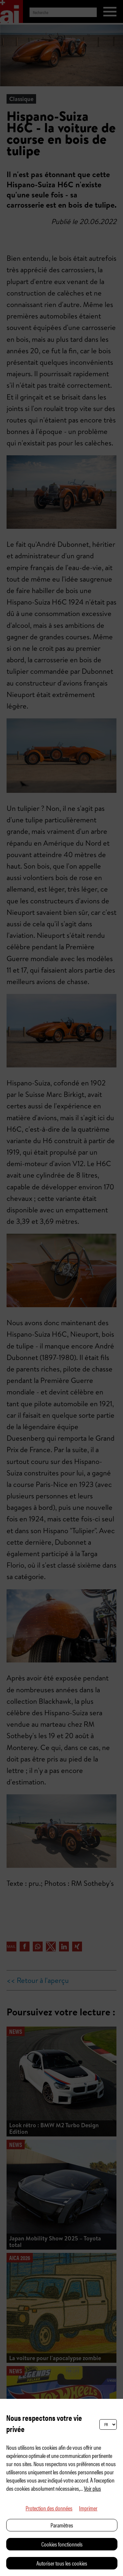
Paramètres (62, 2525)
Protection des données (49, 2508)
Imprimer (88, 2508)
